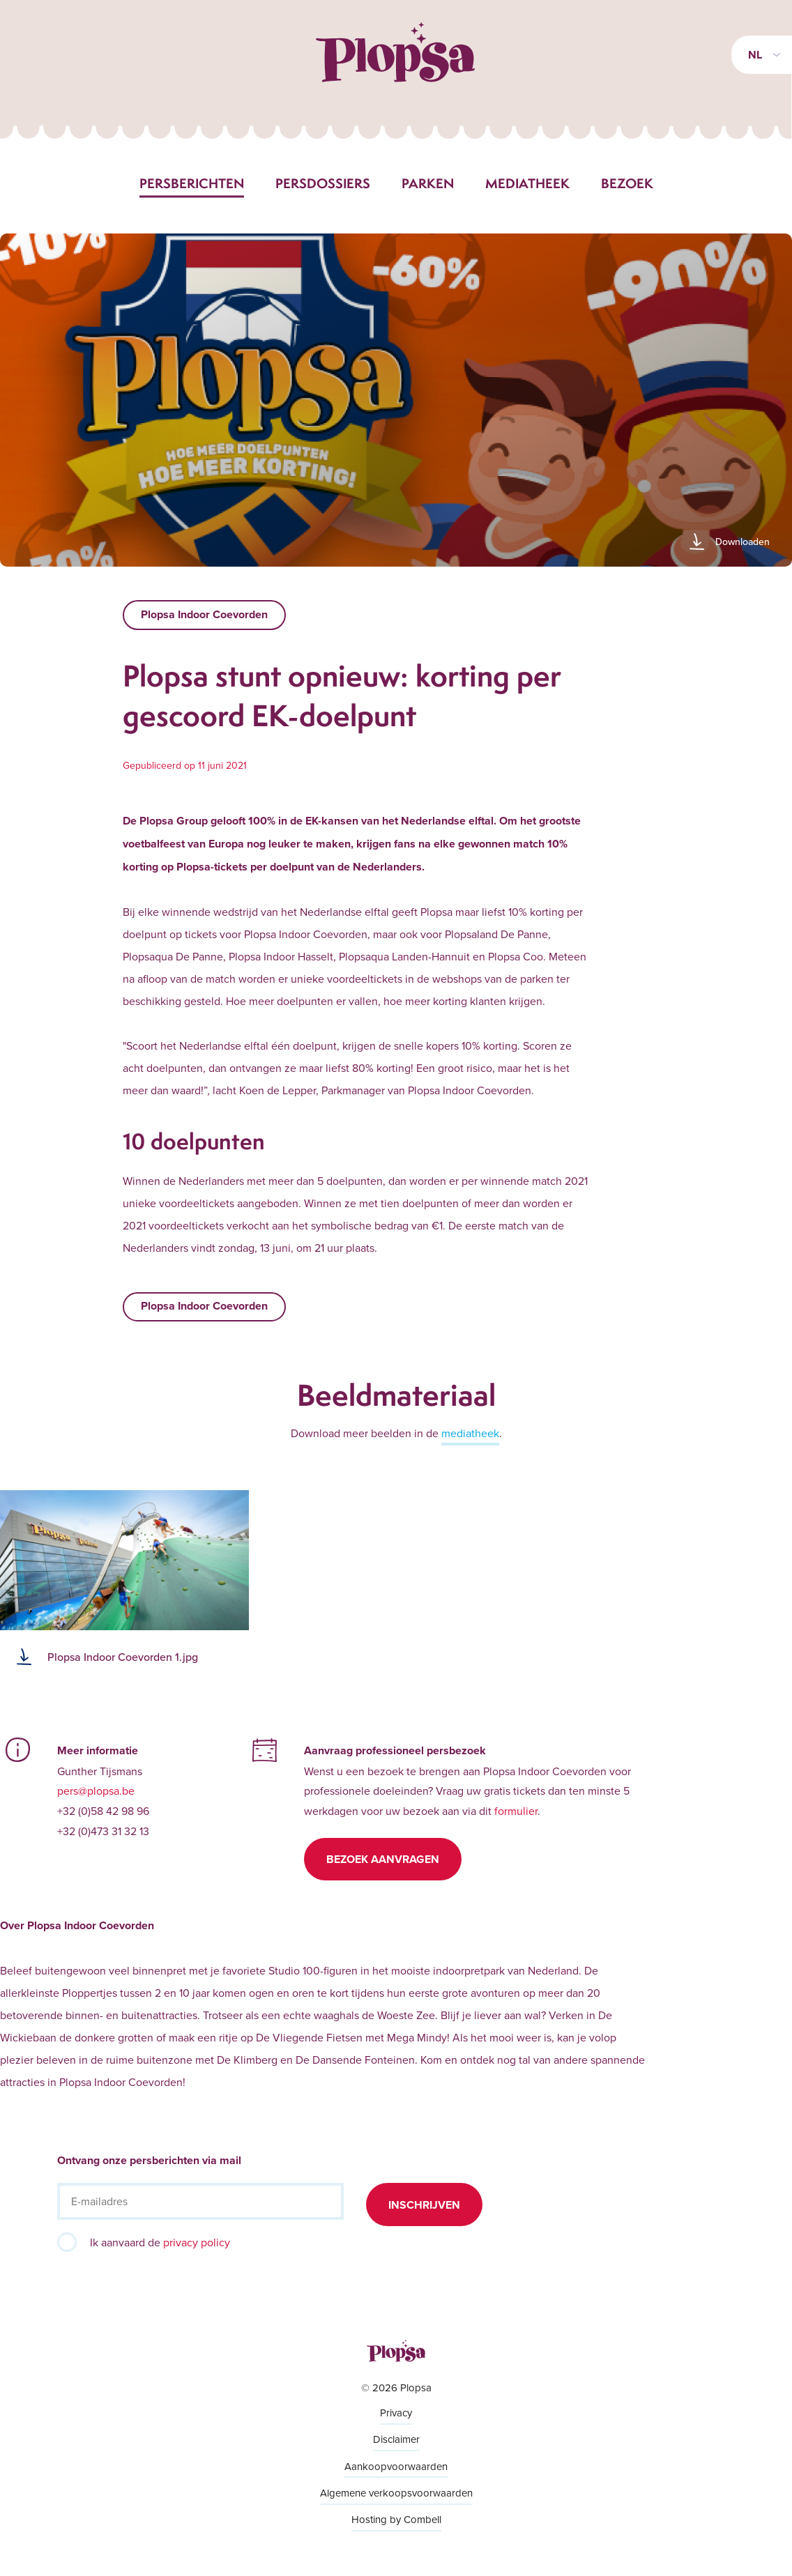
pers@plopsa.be (96, 1790)
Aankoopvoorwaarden (396, 2466)
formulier (516, 1810)
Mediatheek (527, 183)
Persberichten (191, 183)
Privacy (396, 2412)
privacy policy (196, 2242)
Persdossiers (322, 183)
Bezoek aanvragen (382, 1859)
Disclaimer (396, 2439)
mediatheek (470, 1433)
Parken (428, 183)
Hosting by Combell (396, 2519)
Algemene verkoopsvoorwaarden (396, 2492)
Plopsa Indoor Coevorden (204, 614)
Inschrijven (424, 2205)
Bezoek (627, 183)
